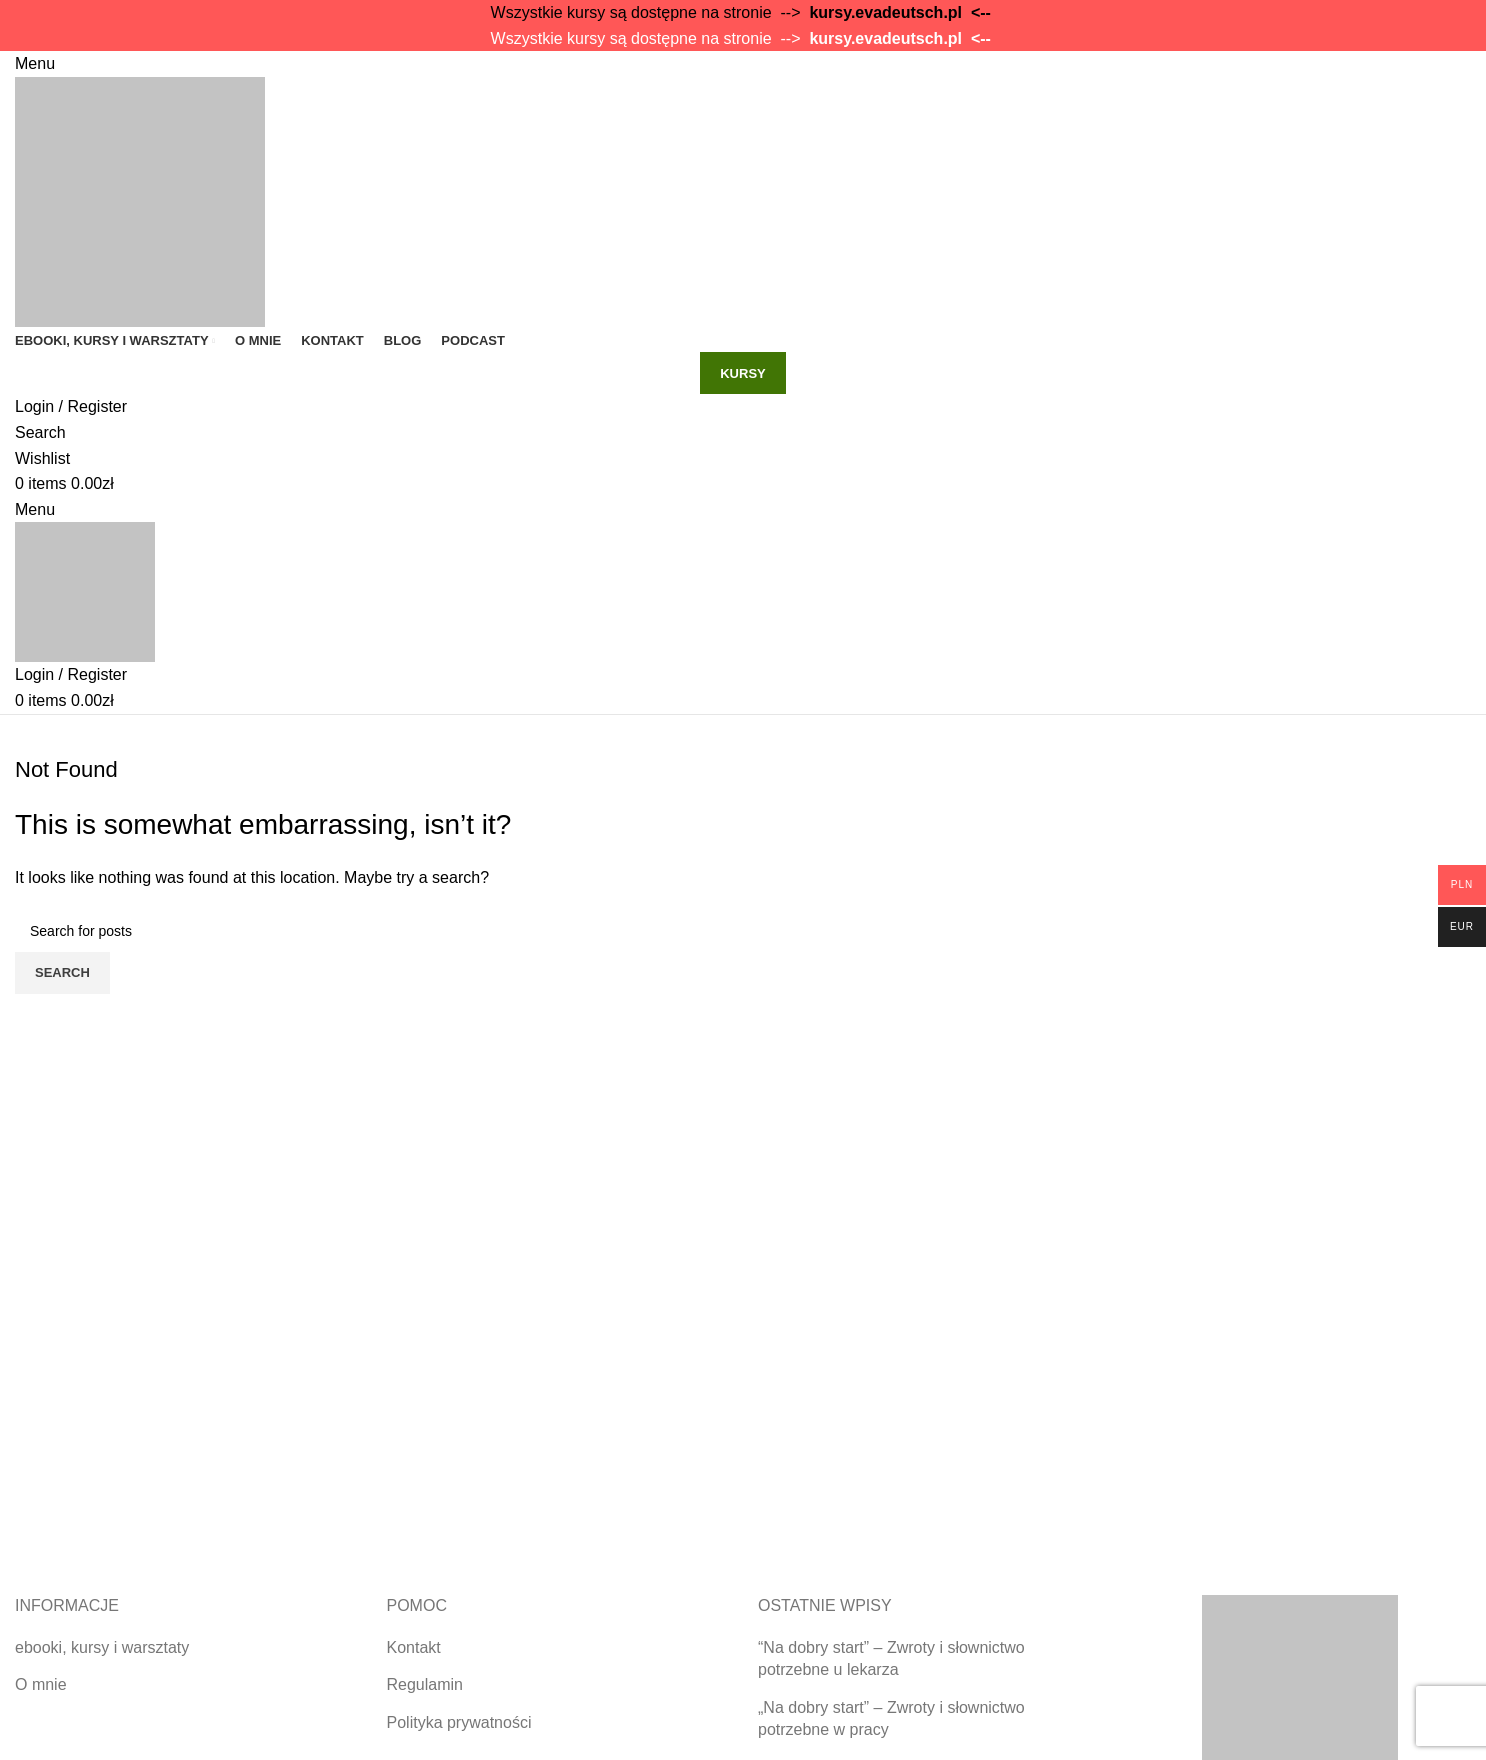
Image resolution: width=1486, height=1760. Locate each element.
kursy (743, 373)
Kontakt (414, 1647)
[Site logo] (140, 200)
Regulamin (425, 1684)
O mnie (41, 1684)
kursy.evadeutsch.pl (885, 12)
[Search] (40, 432)
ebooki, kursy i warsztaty (102, 1647)
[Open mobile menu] (35, 63)
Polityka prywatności (459, 1722)
